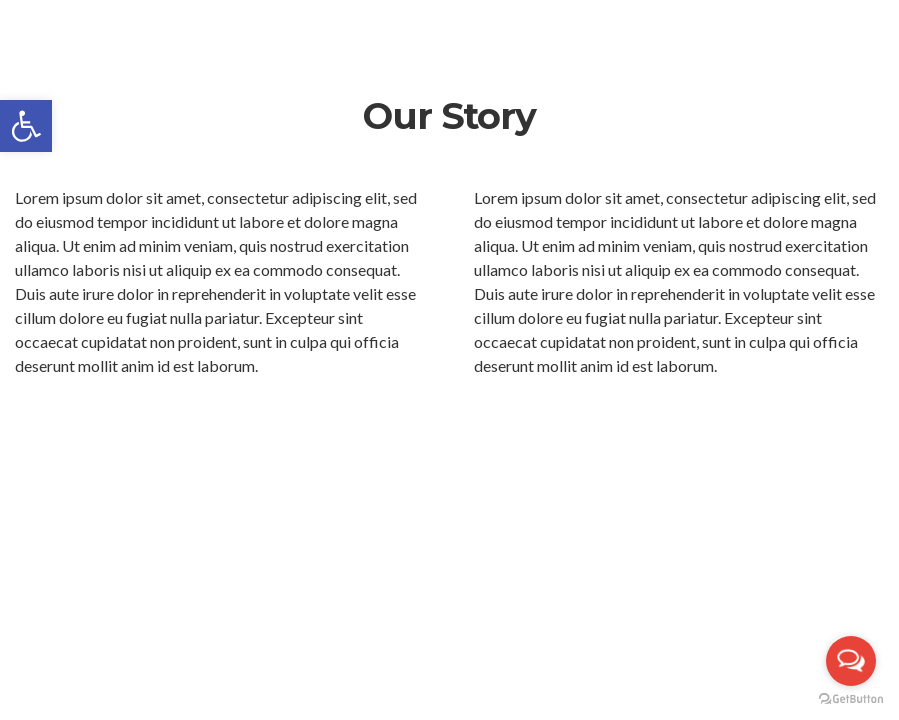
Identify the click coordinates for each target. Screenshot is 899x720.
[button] (26, 126)
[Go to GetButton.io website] (851, 699)
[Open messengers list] (851, 661)
